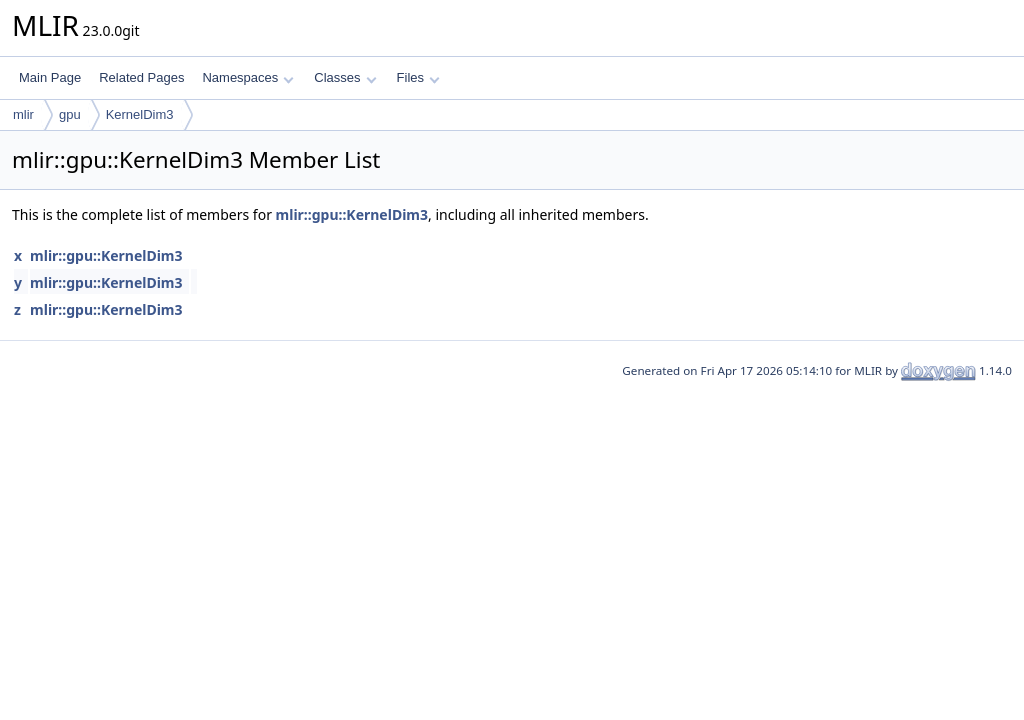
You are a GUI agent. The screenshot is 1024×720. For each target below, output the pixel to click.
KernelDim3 (140, 114)
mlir (23, 114)
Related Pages (141, 77)
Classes (345, 77)
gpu (70, 114)
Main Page (50, 77)
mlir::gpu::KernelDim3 (352, 214)
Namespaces (247, 77)
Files (418, 77)
